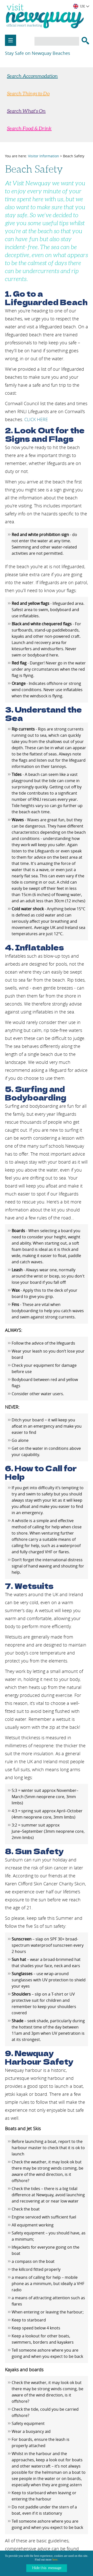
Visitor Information (43, 156)
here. (55, 2559)
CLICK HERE (36, 419)
